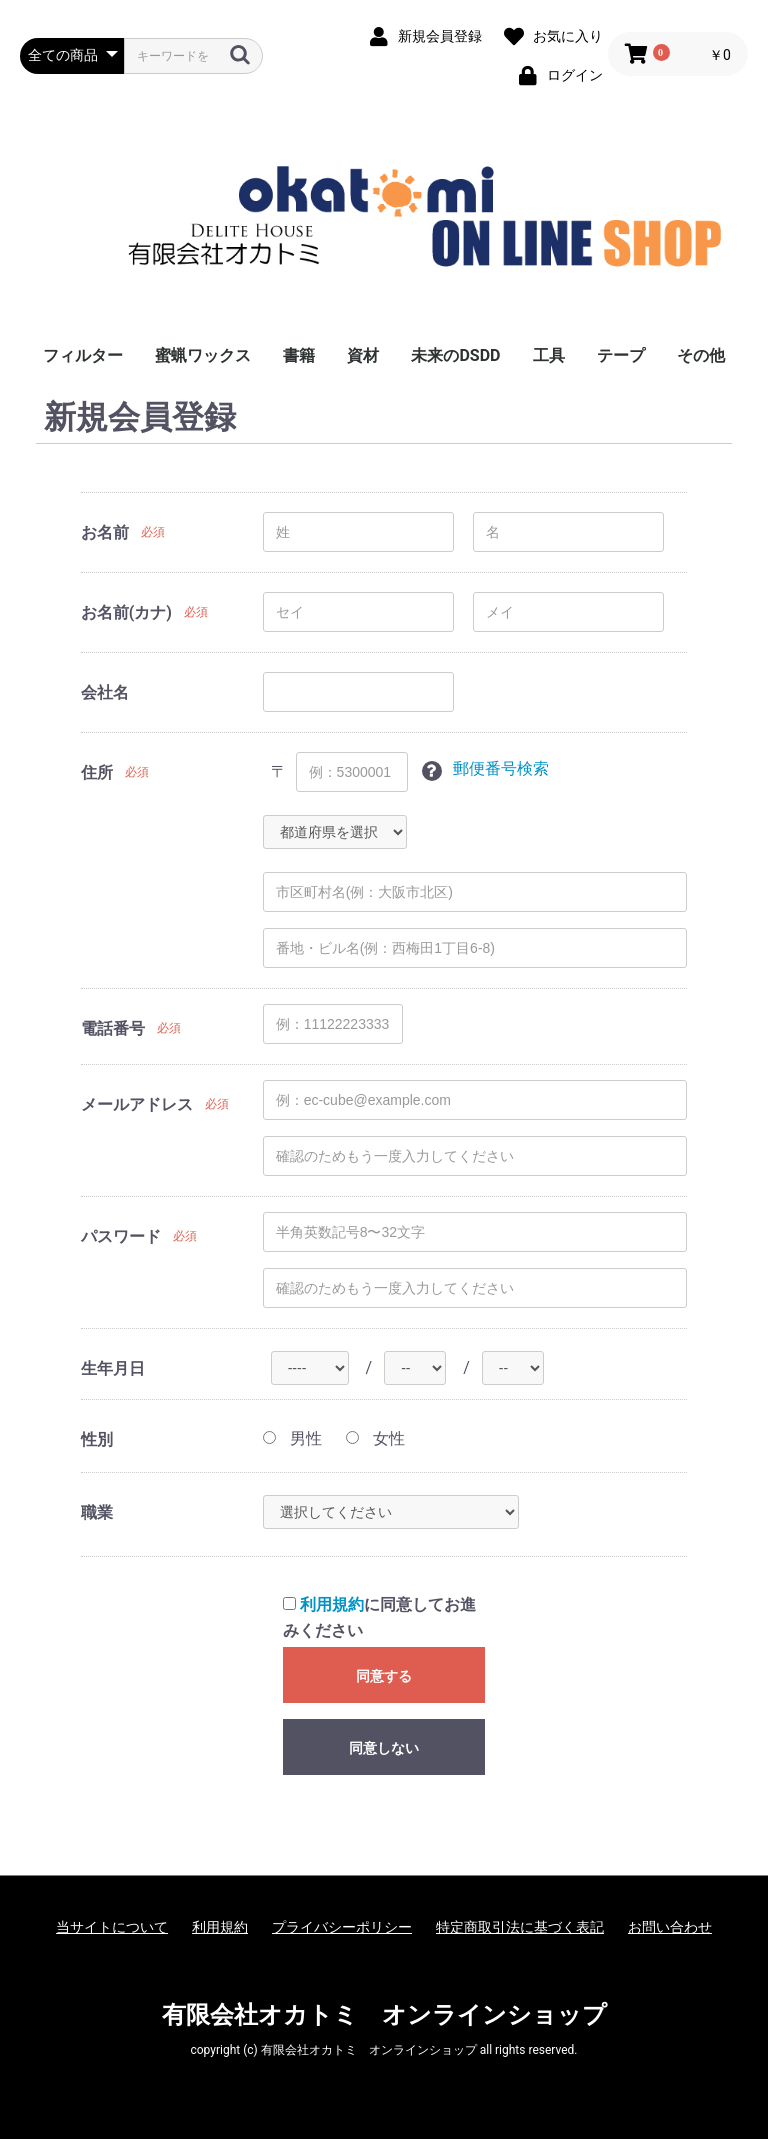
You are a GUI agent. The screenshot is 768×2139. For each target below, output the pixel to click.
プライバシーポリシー (342, 1927)
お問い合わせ (670, 1927)
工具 (549, 355)
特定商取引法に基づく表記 (520, 1927)
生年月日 (113, 1368)
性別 (97, 1439)
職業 (97, 1512)
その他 (701, 355)
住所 (97, 772)
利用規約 (332, 1604)
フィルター (83, 355)
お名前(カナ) (126, 612)
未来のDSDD (455, 355)
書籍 (299, 355)
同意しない (384, 1748)
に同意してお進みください (379, 1617)
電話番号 (113, 1028)
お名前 (105, 532)
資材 (363, 355)
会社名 (105, 692)
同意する (384, 1676)
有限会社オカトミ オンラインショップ (384, 2015)
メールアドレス (137, 1104)
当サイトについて (112, 1927)
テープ (621, 355)
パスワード (121, 1236)
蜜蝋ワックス (203, 355)
